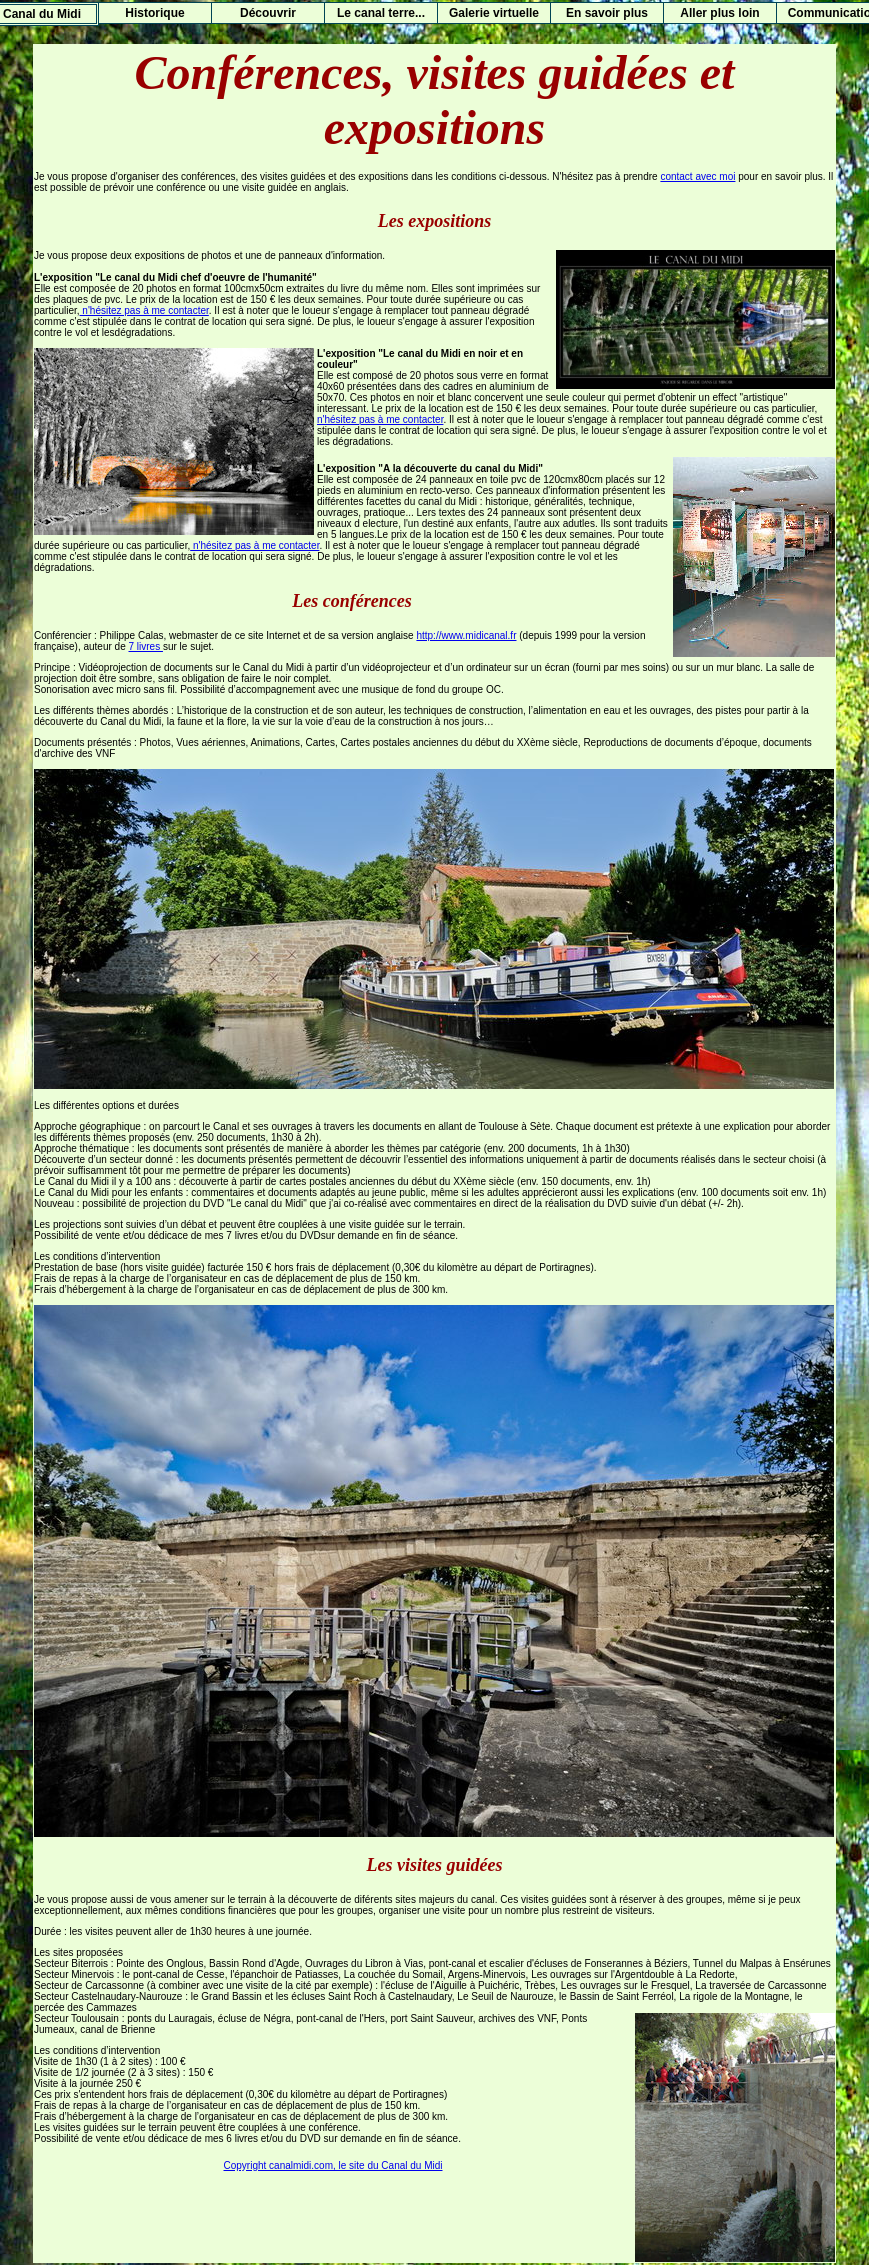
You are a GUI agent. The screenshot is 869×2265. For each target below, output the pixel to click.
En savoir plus (607, 13)
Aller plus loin (719, 13)
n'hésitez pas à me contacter (144, 310)
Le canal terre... (381, 13)
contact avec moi (697, 176)
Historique (154, 13)
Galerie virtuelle (494, 13)
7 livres (146, 646)
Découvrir (268, 13)
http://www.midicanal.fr (466, 635)
